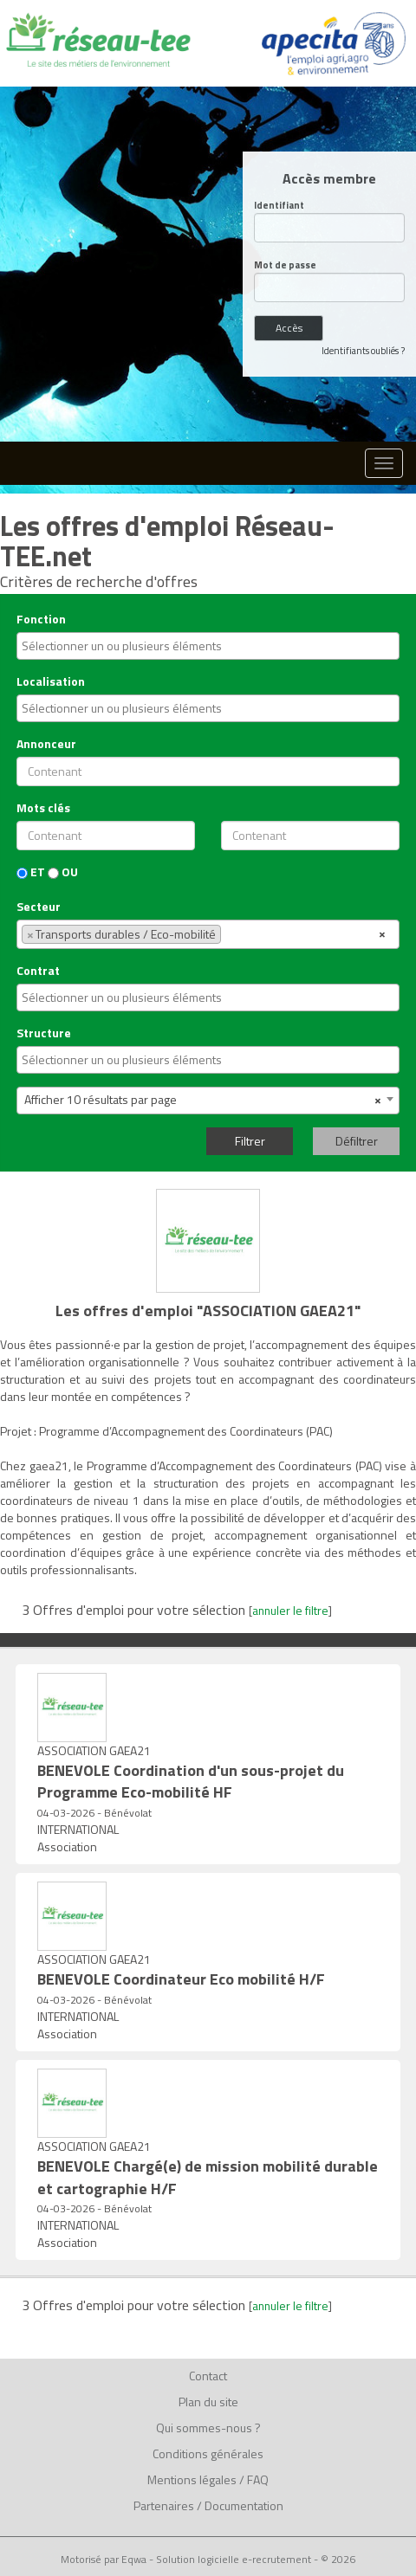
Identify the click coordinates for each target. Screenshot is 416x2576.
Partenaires (163, 2505)
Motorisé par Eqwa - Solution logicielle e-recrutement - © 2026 (208, 2559)
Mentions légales (192, 2479)
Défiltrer (356, 1141)
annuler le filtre (290, 1610)
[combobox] (208, 646)
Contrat (38, 970)
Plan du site (208, 2401)
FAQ (258, 2479)
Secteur (38, 906)
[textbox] (201, 646)
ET (30, 872)
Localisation (50, 681)
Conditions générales (208, 2453)
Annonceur (46, 743)
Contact (208, 2375)
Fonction (41, 619)
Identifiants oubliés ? (363, 351)
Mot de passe (285, 265)
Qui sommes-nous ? (208, 2427)
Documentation (244, 2505)
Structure (43, 1033)
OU (63, 872)
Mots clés (43, 808)
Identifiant (279, 205)
